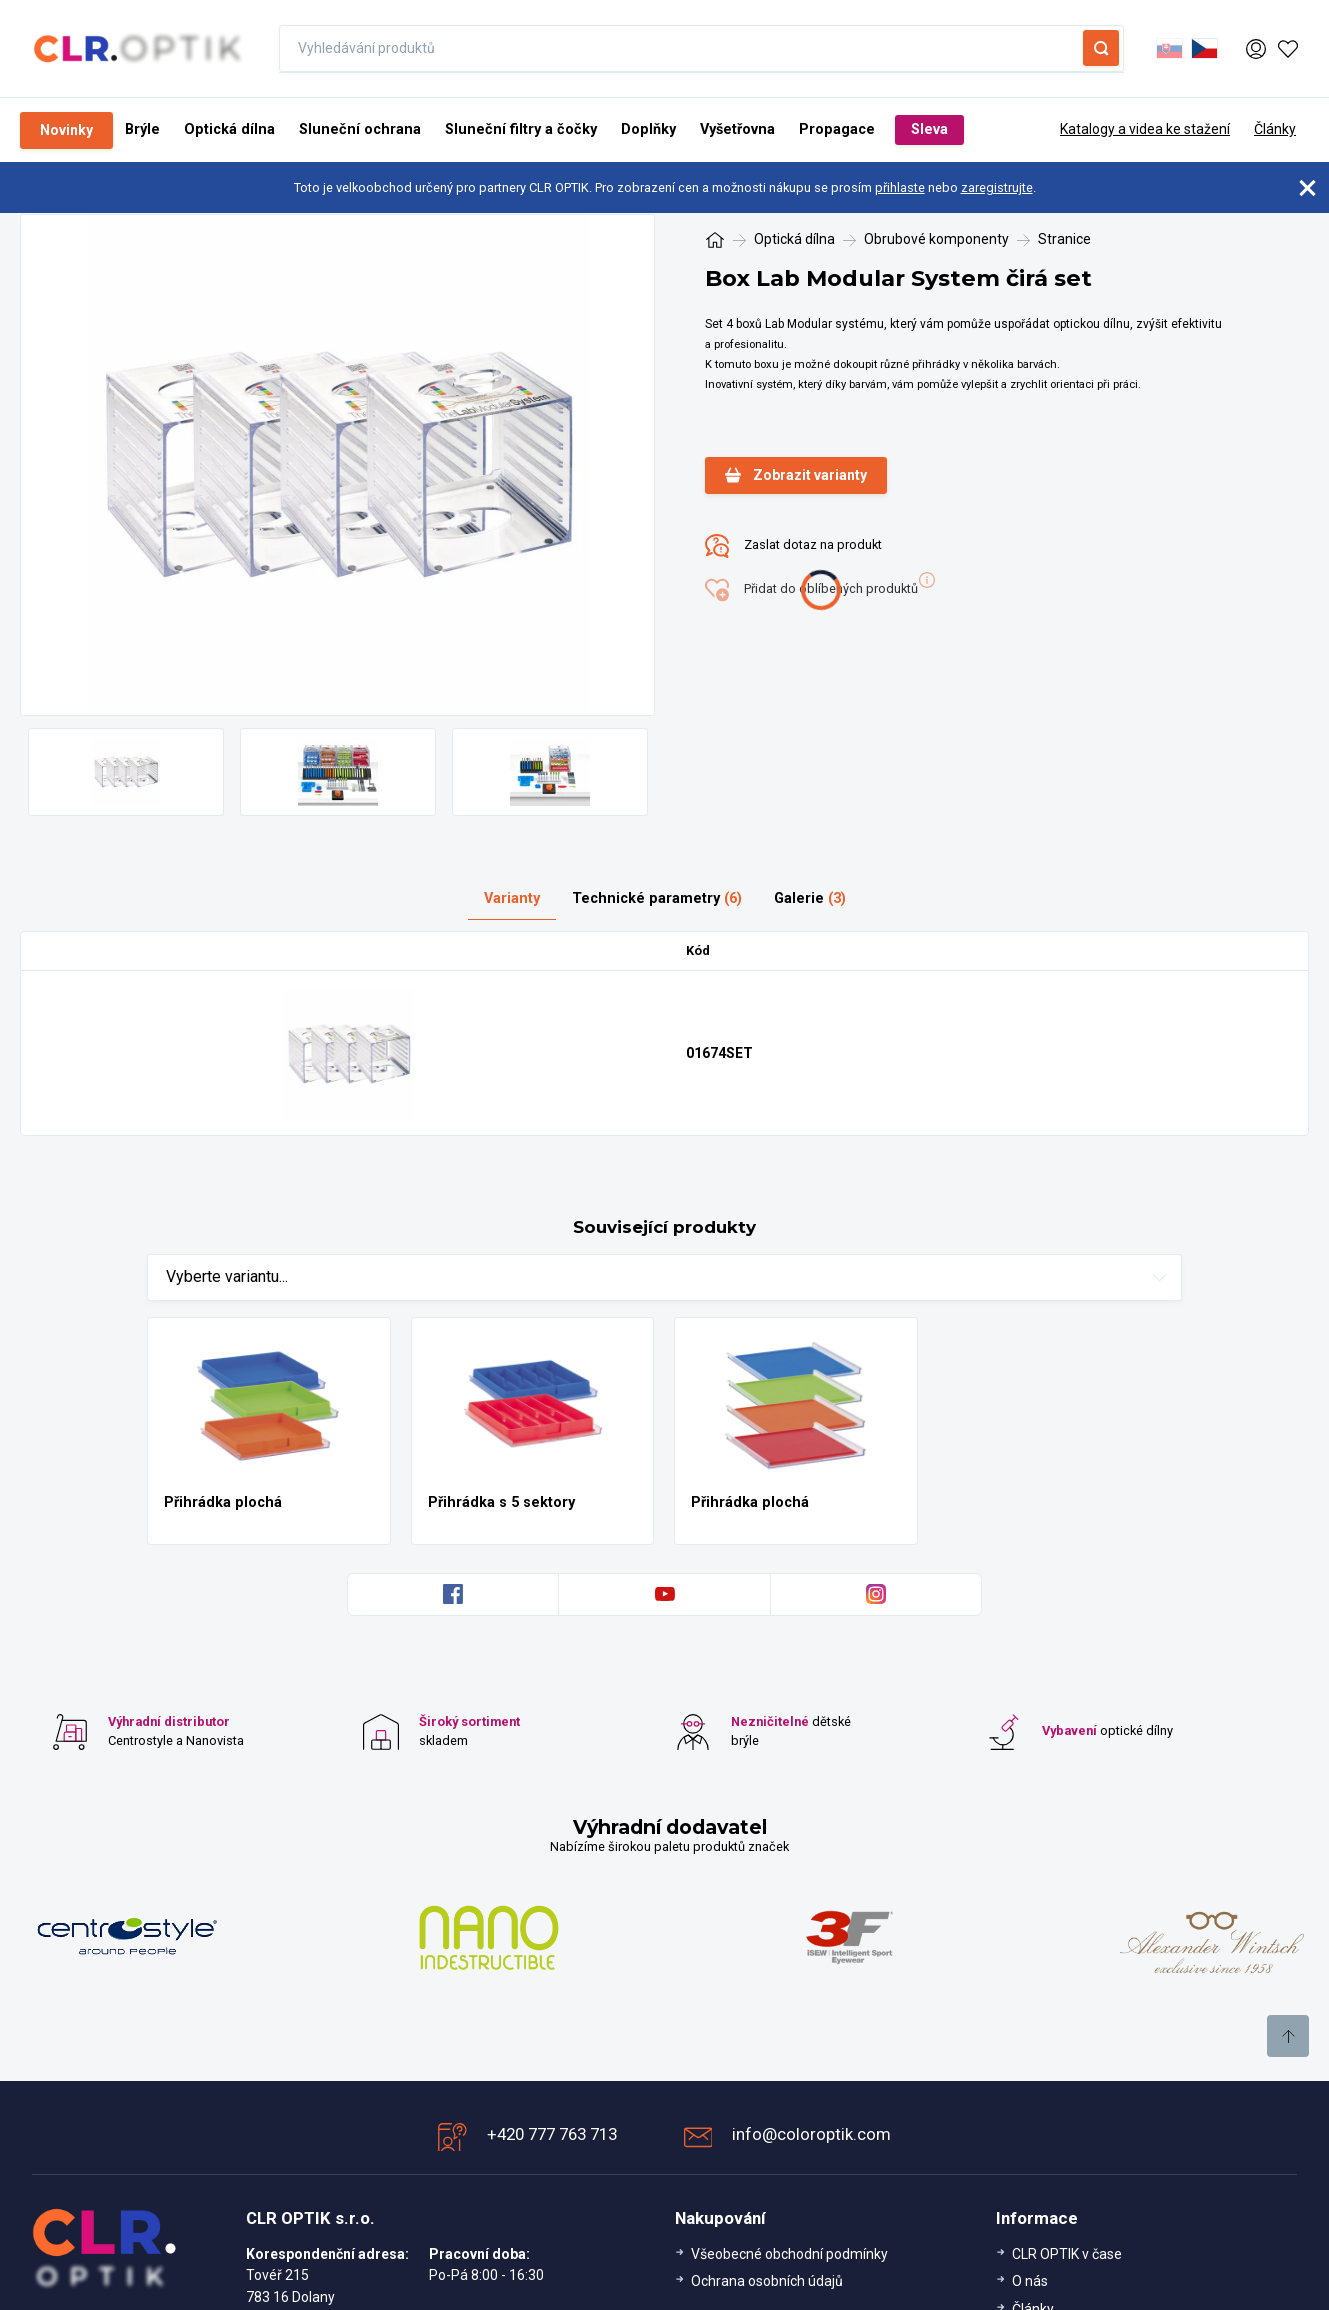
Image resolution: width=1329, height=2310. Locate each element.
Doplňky (648, 129)
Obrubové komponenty (936, 239)
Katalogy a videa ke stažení (1145, 129)
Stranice (1064, 239)
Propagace (837, 129)
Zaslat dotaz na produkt (793, 546)
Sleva (929, 129)
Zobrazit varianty (796, 475)
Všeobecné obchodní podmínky (789, 2254)
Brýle (142, 129)
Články (1275, 129)
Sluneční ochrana (360, 129)
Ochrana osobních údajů (767, 2281)
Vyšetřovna (737, 129)
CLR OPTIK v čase (1067, 2254)
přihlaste (900, 187)
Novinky (66, 130)
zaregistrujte (997, 187)
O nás (1030, 2281)
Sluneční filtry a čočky (521, 129)
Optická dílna (229, 129)
